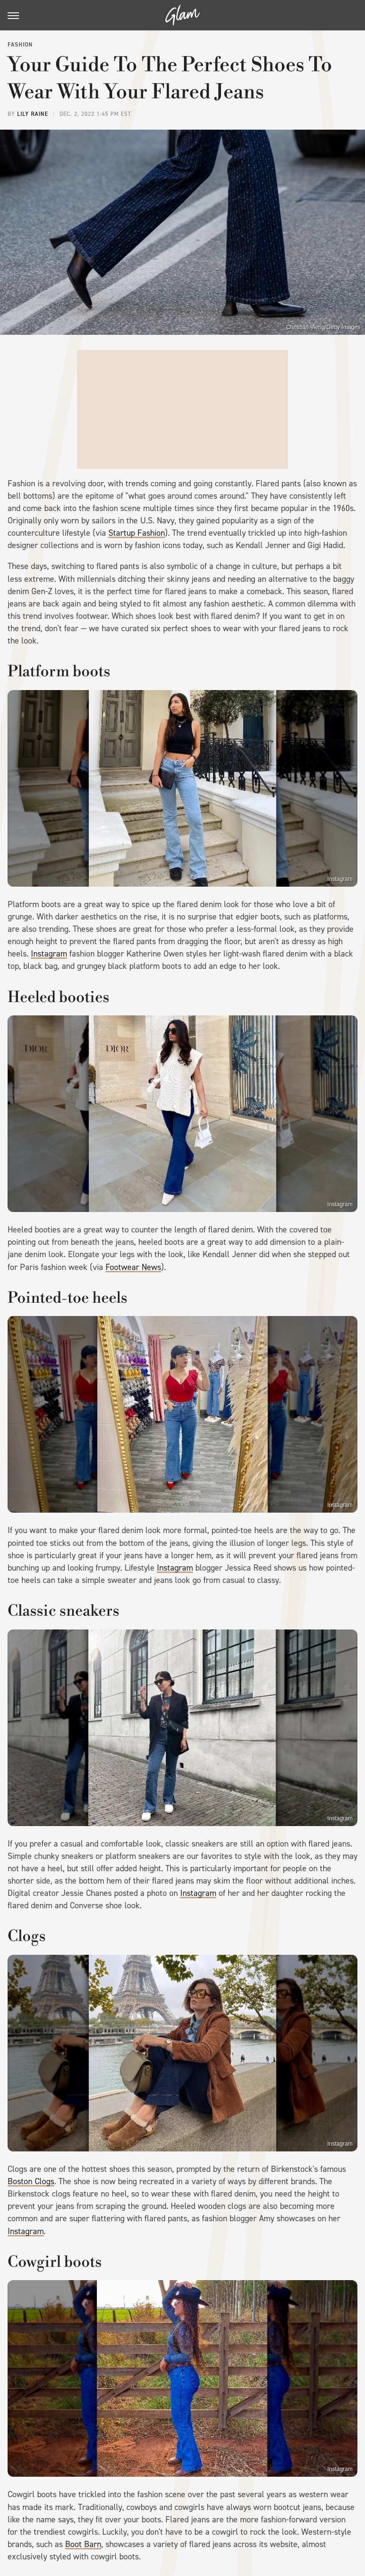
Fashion (20, 44)
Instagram (340, 879)
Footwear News (133, 1267)
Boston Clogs (31, 2181)
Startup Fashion (136, 533)
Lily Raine (32, 114)
